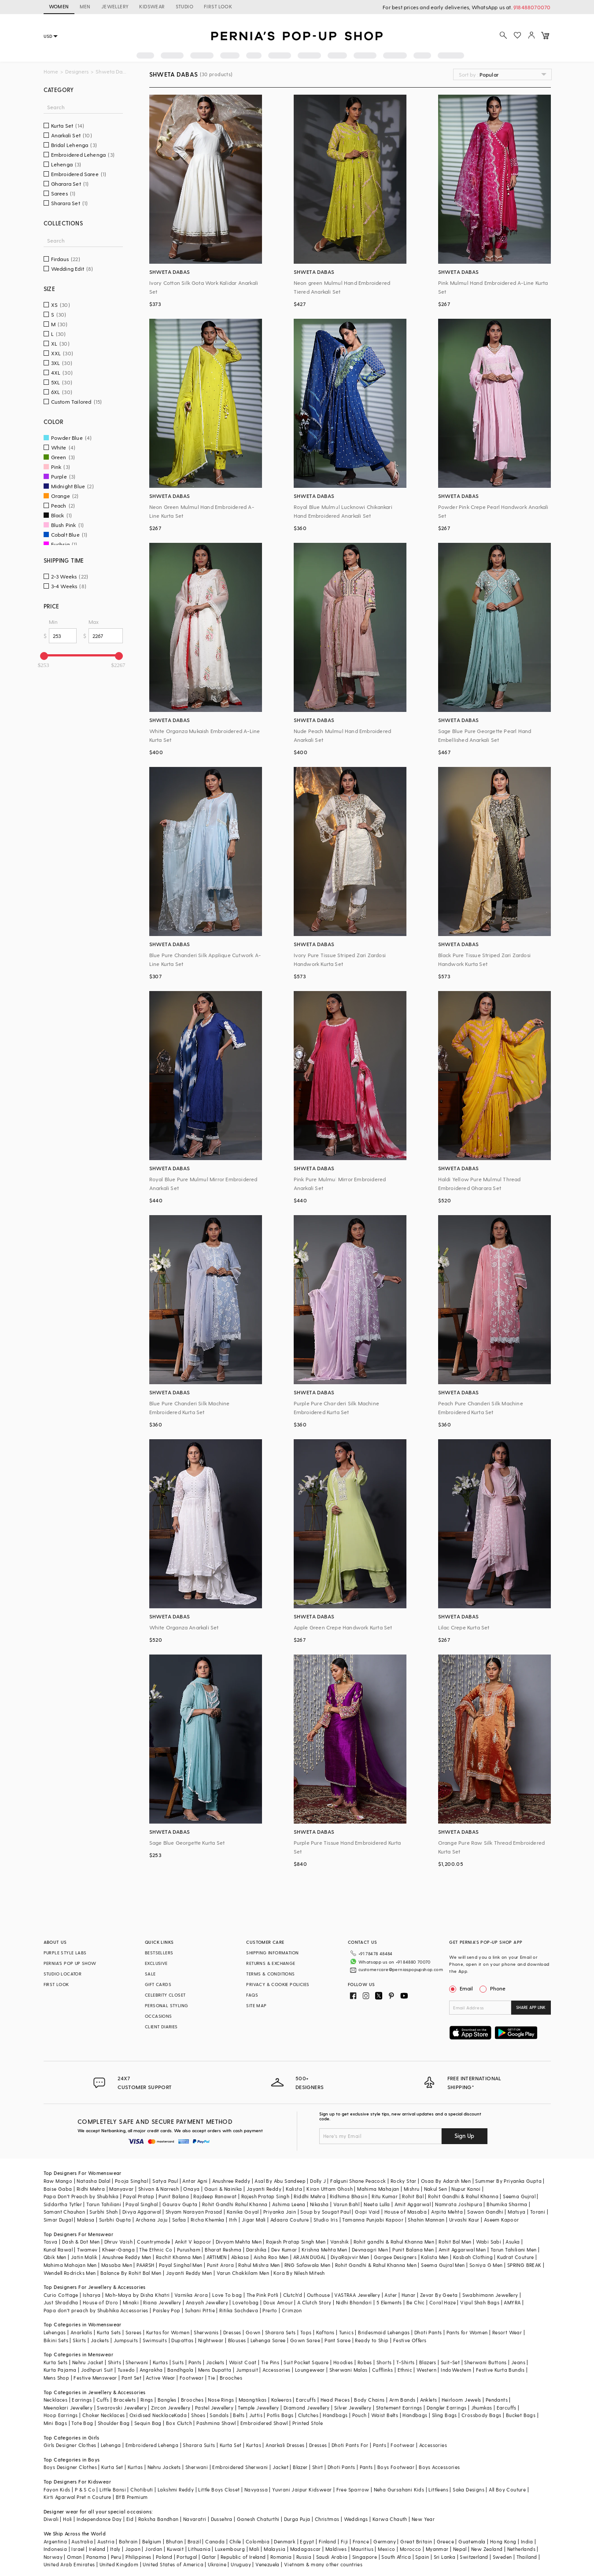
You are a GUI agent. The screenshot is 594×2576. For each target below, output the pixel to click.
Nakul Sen (435, 2179)
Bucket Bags (520, 2405)
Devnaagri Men (370, 2239)
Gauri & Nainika (223, 2179)
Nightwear (211, 2330)
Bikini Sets (56, 2330)
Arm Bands (402, 2390)
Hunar (409, 2285)
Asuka (512, 2232)
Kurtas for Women (167, 2322)
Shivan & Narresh (158, 2179)
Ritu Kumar (385, 2186)
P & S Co (85, 2479)
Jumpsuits (126, 2330)
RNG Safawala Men (307, 2255)
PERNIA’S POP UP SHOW (70, 1963)
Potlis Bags (280, 2405)
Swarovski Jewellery (122, 2397)
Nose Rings (221, 2390)
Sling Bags (444, 2405)
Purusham (188, 2239)
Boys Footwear (395, 2457)
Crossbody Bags (481, 2405)
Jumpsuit (247, 2360)
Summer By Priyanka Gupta (508, 2171)
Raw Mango (58, 2171)
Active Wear (160, 2368)
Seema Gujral (519, 2186)
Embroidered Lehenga (152, 2435)
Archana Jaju (152, 2210)
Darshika (256, 2239)
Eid (130, 2509)
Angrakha (151, 2360)
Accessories (276, 2360)
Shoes (198, 2405)
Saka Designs (468, 2479)
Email (462, 1988)
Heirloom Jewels (461, 2390)
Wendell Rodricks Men (70, 2263)
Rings (146, 2390)
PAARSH (145, 2255)
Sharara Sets (280, 2322)
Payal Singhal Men (181, 2255)
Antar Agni (194, 2171)
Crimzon (292, 2300)
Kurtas (160, 2352)
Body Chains (369, 2390)
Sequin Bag (148, 2413)
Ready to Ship (371, 2330)
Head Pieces (335, 2390)
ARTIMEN (217, 2247)
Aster (390, 2285)
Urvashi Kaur (464, 2210)
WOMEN (59, 6)
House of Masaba (405, 2202)
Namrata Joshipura (458, 2194)
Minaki (131, 2293)
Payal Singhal (141, 2194)
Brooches (231, 2368)
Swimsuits (155, 2330)
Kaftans (325, 2322)
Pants (195, 2352)
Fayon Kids (57, 2479)
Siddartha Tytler (63, 2194)
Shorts (383, 2352)
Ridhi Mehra (91, 2179)
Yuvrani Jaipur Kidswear (302, 2479)
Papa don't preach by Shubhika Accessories (96, 2300)
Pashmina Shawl (216, 2413)
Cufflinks (382, 2360)
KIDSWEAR (152, 6)
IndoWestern (456, 2360)
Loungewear (310, 2360)
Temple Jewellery (258, 2397)
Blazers (427, 2352)
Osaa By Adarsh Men (446, 2171)
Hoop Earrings (61, 2405)
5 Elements (389, 2293)
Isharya (92, 2285)
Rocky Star (404, 2171)
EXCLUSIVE (156, 1963)
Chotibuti (141, 2479)
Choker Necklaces (103, 2405)
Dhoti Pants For (350, 2435)
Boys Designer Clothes (70, 2457)
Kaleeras (281, 2390)
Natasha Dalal (93, 2171)
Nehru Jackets (164, 2457)
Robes (365, 2352)
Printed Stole (307, 2413)
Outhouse (318, 2285)
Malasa (85, 2210)
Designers (77, 71)
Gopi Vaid (367, 2202)
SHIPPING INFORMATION (272, 1952)
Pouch (359, 2405)
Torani (537, 2202)
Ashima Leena (289, 2194)
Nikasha (319, 2194)
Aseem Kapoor (501, 2210)
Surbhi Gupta (115, 2210)
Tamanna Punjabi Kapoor (372, 2210)
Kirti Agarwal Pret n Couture (77, 2487)
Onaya (191, 2179)
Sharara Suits (199, 2435)
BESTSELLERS (159, 1952)
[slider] (44, 656)
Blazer (300, 2457)
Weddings (356, 2509)
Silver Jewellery (352, 2397)
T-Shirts (405, 2352)
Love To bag (227, 2285)
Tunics (346, 2322)
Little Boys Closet (219, 2479)
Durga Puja (297, 2509)
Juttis (255, 2405)
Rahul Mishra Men (259, 2255)
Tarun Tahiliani (103, 2194)
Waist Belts (384, 2405)
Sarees (133, 2322)
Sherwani (136, 2352)
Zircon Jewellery (170, 2397)
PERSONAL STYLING (166, 2005)
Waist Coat (243, 2352)
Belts (238, 2405)
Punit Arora (220, 2255)
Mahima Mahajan (378, 2179)
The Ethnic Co (155, 2239)
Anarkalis (81, 2322)
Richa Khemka (208, 2210)
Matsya (516, 2202)
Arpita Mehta (447, 2202)
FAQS (252, 1994)
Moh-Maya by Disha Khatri (137, 2285)
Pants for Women (467, 2322)
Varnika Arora (191, 2285)
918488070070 (531, 7)
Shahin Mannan (426, 2210)
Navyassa (256, 2479)
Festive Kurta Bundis (500, 2360)
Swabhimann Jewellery (490, 2285)
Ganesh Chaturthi (258, 2509)
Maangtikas (253, 2390)
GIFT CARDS (158, 1984)
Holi (67, 2509)
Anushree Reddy (231, 2171)
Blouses (237, 2330)
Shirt (317, 2457)
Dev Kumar (284, 2239)
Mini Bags (55, 2413)
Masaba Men (116, 2255)
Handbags (335, 2405)
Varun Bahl (346, 2194)
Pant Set (131, 2368)
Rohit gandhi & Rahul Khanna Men (394, 2232)
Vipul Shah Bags (479, 2293)
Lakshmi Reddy (176, 2479)
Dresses (232, 2322)
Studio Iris (326, 2210)
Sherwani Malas (348, 2360)
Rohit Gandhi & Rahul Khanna (463, 2186)
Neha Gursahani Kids (399, 2479)
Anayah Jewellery (207, 2293)
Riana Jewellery (162, 2293)
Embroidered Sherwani (240, 2457)
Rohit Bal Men (455, 2232)
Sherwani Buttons (485, 2352)
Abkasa (240, 2247)
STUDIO (184, 6)
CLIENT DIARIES (161, 2026)
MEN (85, 6)
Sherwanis (206, 2322)
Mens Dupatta (215, 2360)
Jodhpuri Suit (97, 2360)
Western (426, 2360)
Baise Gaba (58, 2179)
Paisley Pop (166, 2300)
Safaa (179, 2210)
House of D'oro (100, 2293)
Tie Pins (270, 2352)
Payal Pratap (138, 2186)
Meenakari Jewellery (68, 2397)
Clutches (308, 2405)
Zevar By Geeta (439, 2285)
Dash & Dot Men (81, 2232)
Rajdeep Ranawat (214, 2186)
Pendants (497, 2390)
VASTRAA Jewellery (357, 2285)
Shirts (114, 2352)
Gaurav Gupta (180, 2194)
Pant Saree (337, 2330)
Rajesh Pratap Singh (265, 2186)
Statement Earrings (399, 2397)
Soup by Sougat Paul (325, 2202)
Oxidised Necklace (151, 2405)
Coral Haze (442, 2293)
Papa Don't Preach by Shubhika (81, 2186)
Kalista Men (434, 2247)
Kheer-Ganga (118, 2239)
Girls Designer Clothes (70, 2435)
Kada (180, 2405)
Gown (253, 2322)
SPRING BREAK (524, 2255)
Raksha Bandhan (158, 2509)
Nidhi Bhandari (354, 2293)
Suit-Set (450, 2352)
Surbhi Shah (103, 2202)
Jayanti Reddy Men (189, 2263)
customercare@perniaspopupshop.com (390, 1969)
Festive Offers (410, 2330)
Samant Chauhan (64, 2202)
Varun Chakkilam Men (243, 2263)
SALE (150, 1973)
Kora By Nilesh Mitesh (299, 2263)
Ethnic (405, 2360)
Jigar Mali (254, 2210)
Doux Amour (278, 2293)
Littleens (438, 2479)
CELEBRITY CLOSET (165, 1994)
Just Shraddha (61, 2293)
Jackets (100, 2330)
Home (51, 71)
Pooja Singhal (131, 2171)
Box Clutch (179, 2413)
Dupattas (182, 2330)
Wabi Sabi (489, 2232)
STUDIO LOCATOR (63, 1973)
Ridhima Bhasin (348, 2186)
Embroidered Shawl (264, 2413)
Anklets (428, 2390)
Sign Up (464, 2126)
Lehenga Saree (268, 2330)
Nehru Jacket (87, 2352)
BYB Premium (132, 2487)
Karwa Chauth (390, 2509)
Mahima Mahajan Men (70, 2255)
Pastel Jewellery (214, 2397)
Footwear (191, 2368)
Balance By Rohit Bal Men (131, 2263)
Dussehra (221, 2509)
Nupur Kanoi (465, 2179)
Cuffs (102, 2390)
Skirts (79, 2330)
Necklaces (56, 2390)
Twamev (87, 2239)
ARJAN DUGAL (309, 2247)
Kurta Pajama (60, 2360)
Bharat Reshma (223, 2239)
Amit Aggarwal (413, 2194)
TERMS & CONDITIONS (270, 1973)
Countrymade (153, 2232)
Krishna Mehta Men (324, 2239)
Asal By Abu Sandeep (280, 2171)
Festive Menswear (95, 2368)
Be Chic (415, 2293)
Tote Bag (82, 2413)
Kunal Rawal (58, 2239)
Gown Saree (305, 2330)
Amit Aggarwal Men (462, 2239)
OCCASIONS (158, 2016)
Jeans (518, 2352)
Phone (497, 1988)
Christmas (327, 2509)
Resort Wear (507, 2322)
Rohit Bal (413, 2186)
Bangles (167, 2390)
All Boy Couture (507, 2479)
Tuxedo (126, 2360)
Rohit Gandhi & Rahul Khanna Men (376, 2255)
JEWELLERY (115, 6)
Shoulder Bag (114, 2413)
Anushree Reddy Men (126, 2247)
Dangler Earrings (446, 2397)
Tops (306, 2322)
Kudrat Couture (515, 2247)
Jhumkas (481, 2397)
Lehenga (111, 2435)
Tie (211, 2368)
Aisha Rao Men (271, 2247)
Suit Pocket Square (306, 2352)
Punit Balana (174, 2186)
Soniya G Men (486, 2255)
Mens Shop (57, 2368)
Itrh (233, 2210)
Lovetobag (245, 2293)
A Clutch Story (314, 2293)
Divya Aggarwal (141, 2202)
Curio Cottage (61, 2285)
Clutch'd (293, 2285)
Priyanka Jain (279, 2202)
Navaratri (195, 2509)
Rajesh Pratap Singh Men (295, 2232)
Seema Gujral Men (443, 2255)
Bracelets (125, 2390)
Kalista (294, 2179)
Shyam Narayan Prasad (194, 2202)
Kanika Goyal (243, 2202)
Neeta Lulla (377, 2194)
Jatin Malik (84, 2247)
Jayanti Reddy (264, 2179)
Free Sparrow (352, 2479)
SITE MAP (256, 2005)
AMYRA (512, 2293)
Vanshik (339, 2232)
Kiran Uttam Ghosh (329, 2179)
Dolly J (318, 2171)
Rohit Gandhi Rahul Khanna (235, 2194)
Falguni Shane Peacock (358, 2171)
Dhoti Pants (428, 2322)
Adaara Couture (289, 2210)
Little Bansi (113, 2479)
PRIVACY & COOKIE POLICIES (277, 1984)
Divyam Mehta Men (239, 2232)
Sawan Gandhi (485, 2202)
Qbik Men (55, 2247)
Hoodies (343, 2352)
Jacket (280, 2457)
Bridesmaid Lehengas (384, 2322)
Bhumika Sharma (507, 2194)
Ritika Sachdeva (238, 2300)
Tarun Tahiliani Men (514, 2239)
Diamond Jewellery (307, 2397)
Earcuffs (306, 2390)
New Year (423, 2509)
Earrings (82, 2390)
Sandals (219, 2405)
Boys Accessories (439, 2457)
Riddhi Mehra (309, 2186)
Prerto (269, 2300)
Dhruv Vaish (118, 2232)
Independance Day (99, 2509)
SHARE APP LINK (531, 2007)
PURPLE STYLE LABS (65, 1952)
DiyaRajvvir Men (350, 2247)
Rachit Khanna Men (179, 2247)
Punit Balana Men (413, 2239)
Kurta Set (231, 2435)
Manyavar (121, 2179)
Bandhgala (180, 2360)
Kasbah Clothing (473, 2247)
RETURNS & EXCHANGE (270, 1963)
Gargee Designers (395, 2247)
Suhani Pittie (200, 2300)
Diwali (51, 2509)
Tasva (51, 2232)
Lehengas (55, 2322)
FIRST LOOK (218, 6)
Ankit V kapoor (193, 2232)
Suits (178, 2352)
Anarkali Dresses (285, 2435)
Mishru (411, 2179)
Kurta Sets (109, 2322)
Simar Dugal (58, 2210)
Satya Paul (165, 2171)
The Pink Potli (263, 2285)
